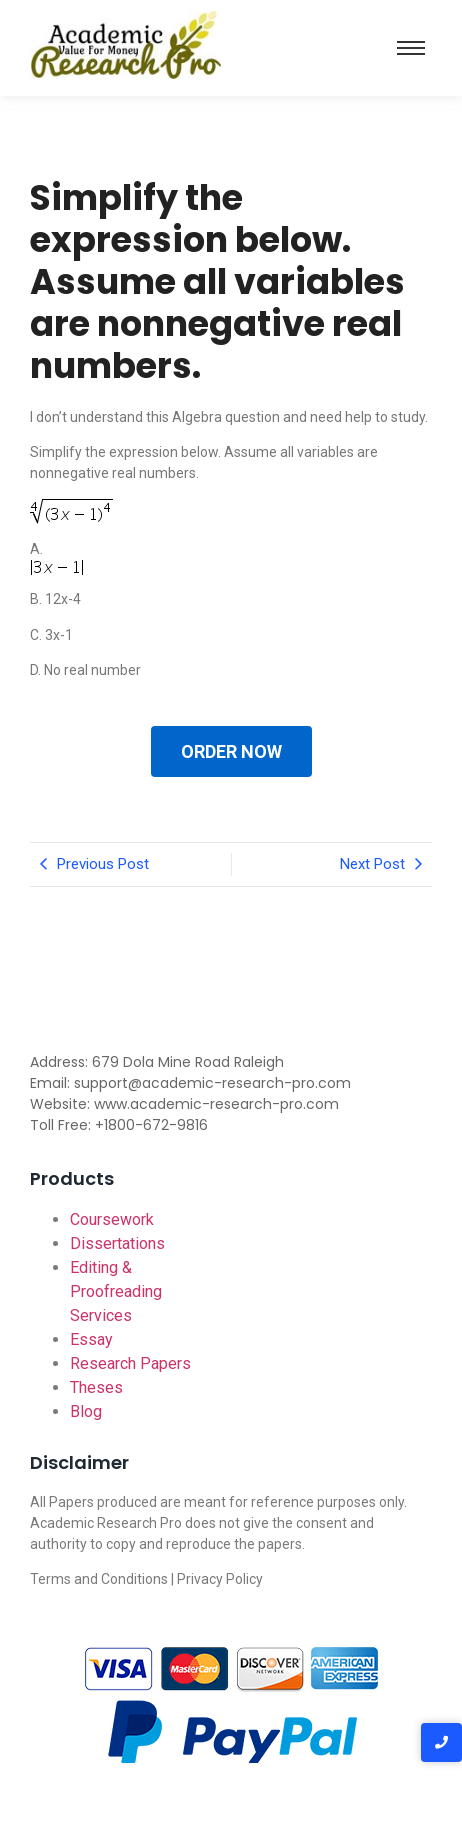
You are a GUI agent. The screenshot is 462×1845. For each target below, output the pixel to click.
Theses (96, 1387)
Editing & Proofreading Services (116, 1291)
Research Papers (130, 1363)
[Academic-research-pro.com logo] (125, 44)
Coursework (112, 1219)
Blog (86, 1411)
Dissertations (117, 1243)
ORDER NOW (231, 751)
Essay (91, 1339)
